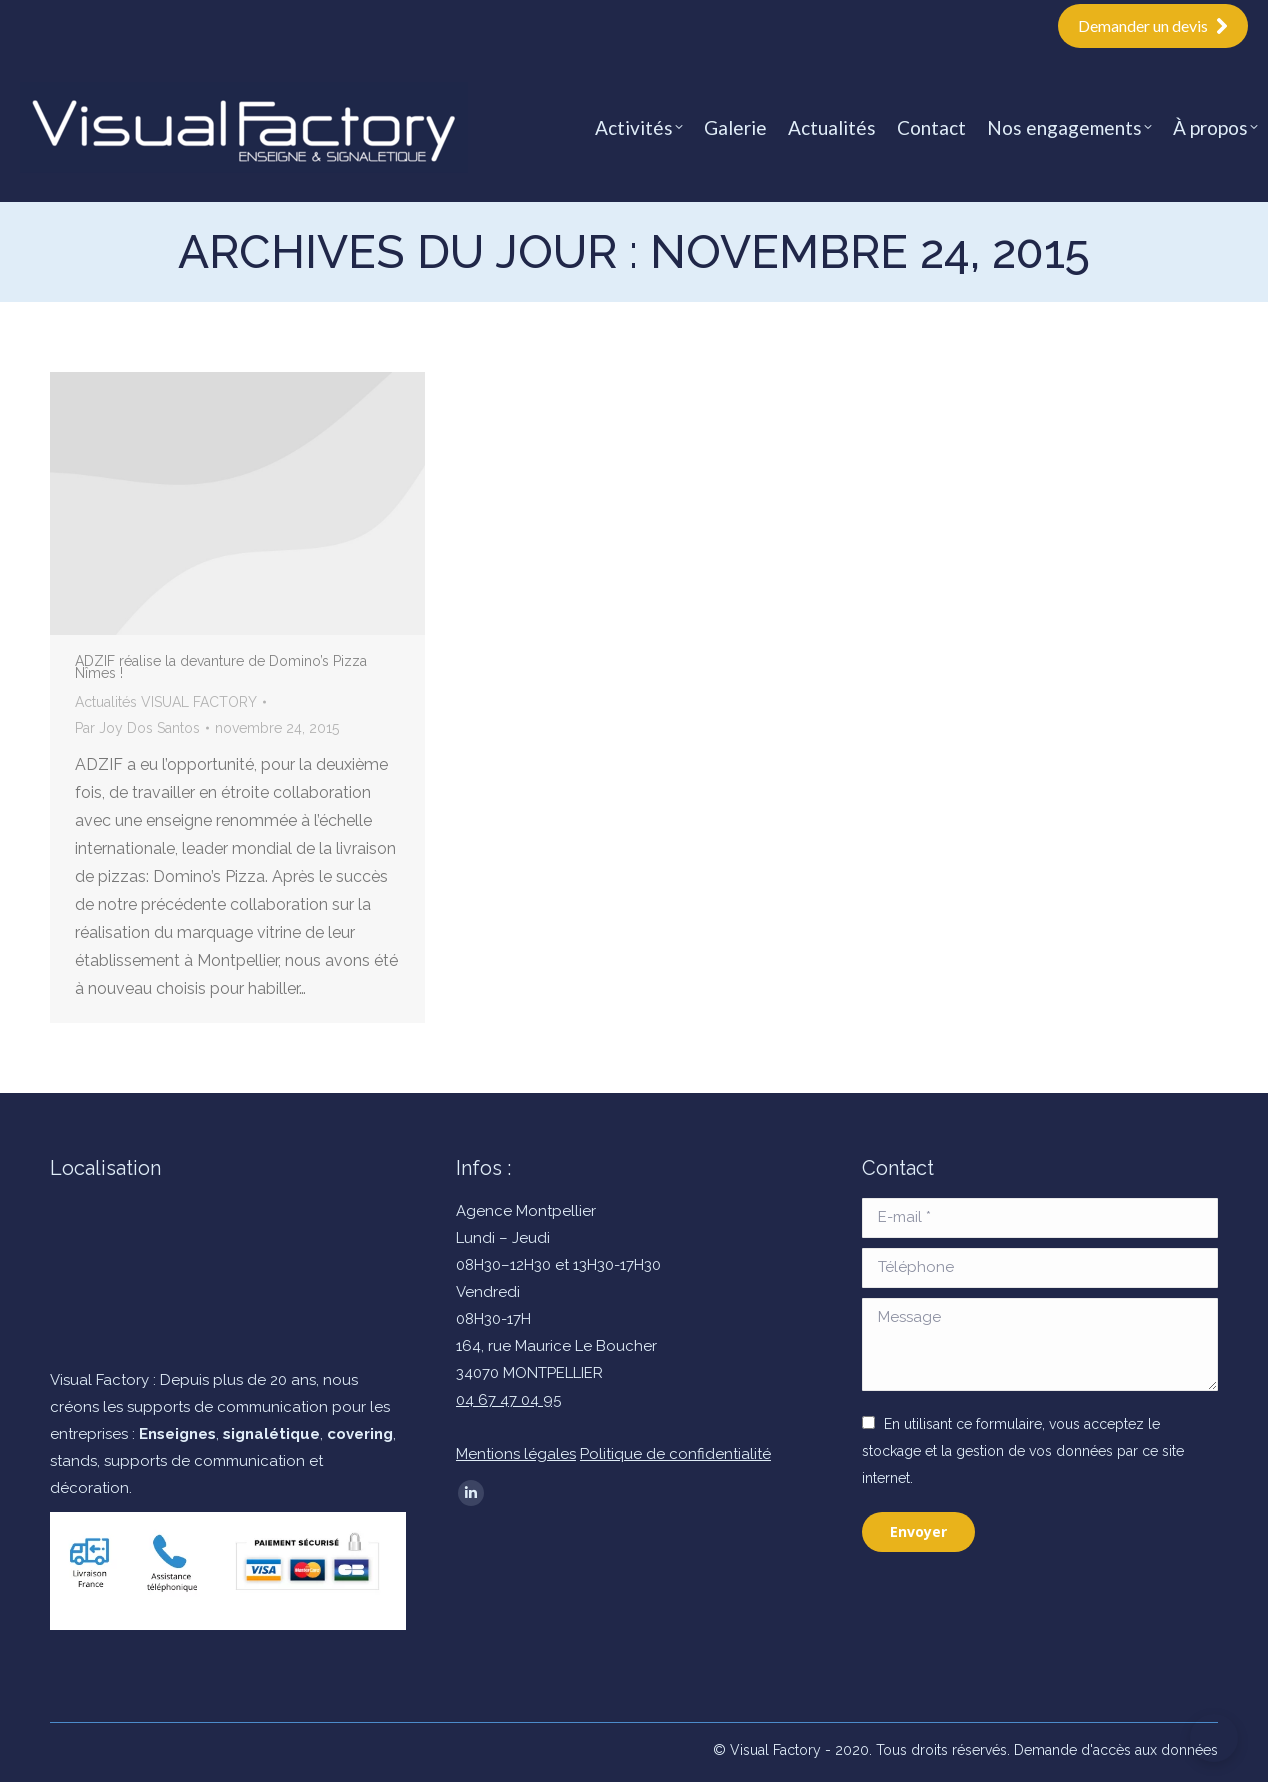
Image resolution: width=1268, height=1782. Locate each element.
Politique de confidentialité (675, 1454)
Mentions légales (516, 1454)
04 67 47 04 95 (508, 1400)
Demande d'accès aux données (1116, 1750)
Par (137, 728)
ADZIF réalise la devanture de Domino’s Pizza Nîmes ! (221, 667)
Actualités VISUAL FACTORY (166, 702)
